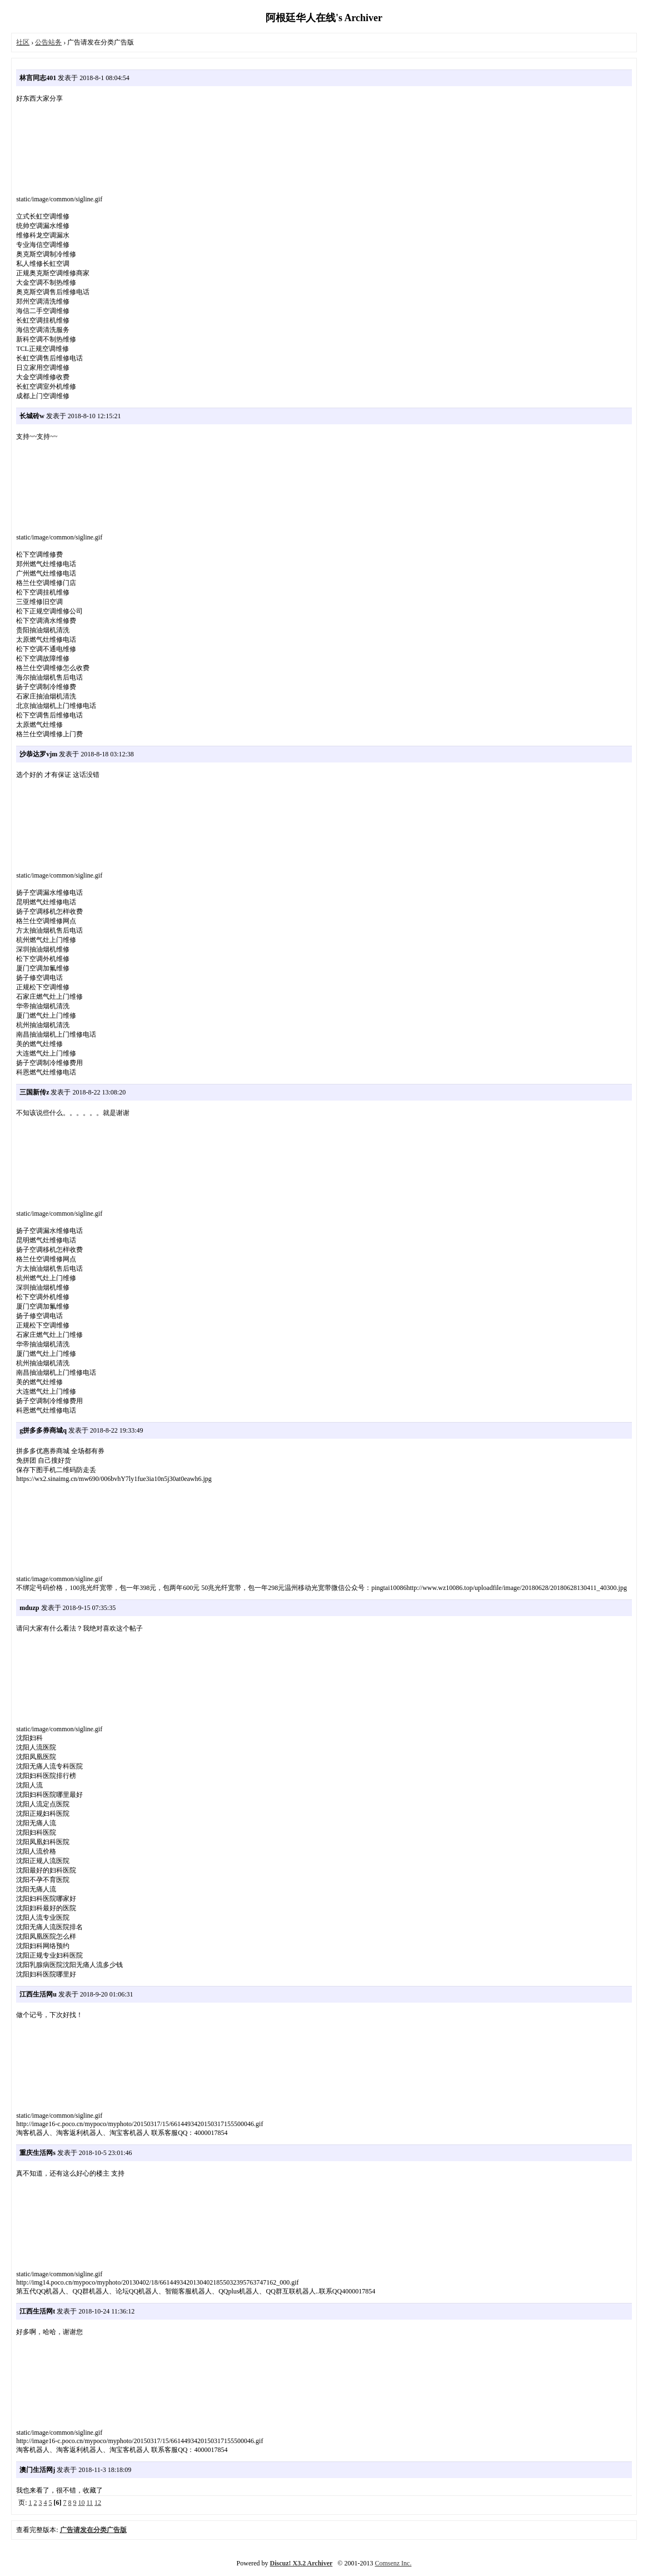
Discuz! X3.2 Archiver (301, 2563)
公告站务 (48, 42)
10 (81, 2502)
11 (90, 2502)
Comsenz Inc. (393, 2563)
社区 (22, 42)
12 (97, 2502)
